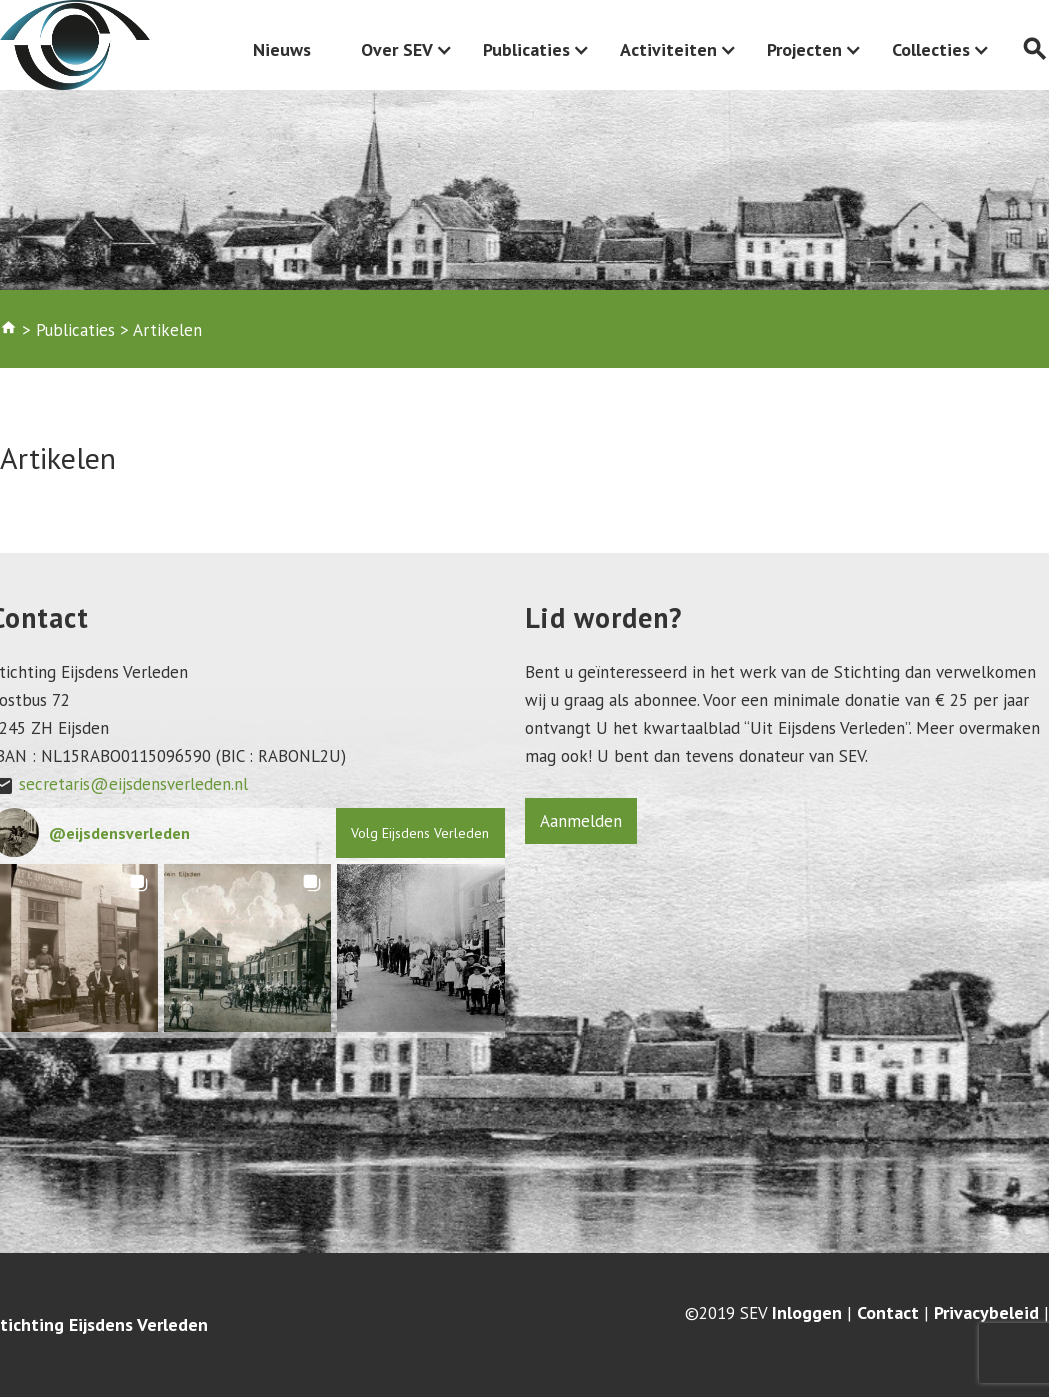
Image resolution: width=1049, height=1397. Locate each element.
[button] (248, 948)
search (1034, 49)
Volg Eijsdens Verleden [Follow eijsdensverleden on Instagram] (420, 833)
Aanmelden (581, 821)
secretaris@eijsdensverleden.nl (133, 784)
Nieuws (282, 49)
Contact (888, 1313)
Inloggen (807, 1313)
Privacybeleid (986, 1313)
